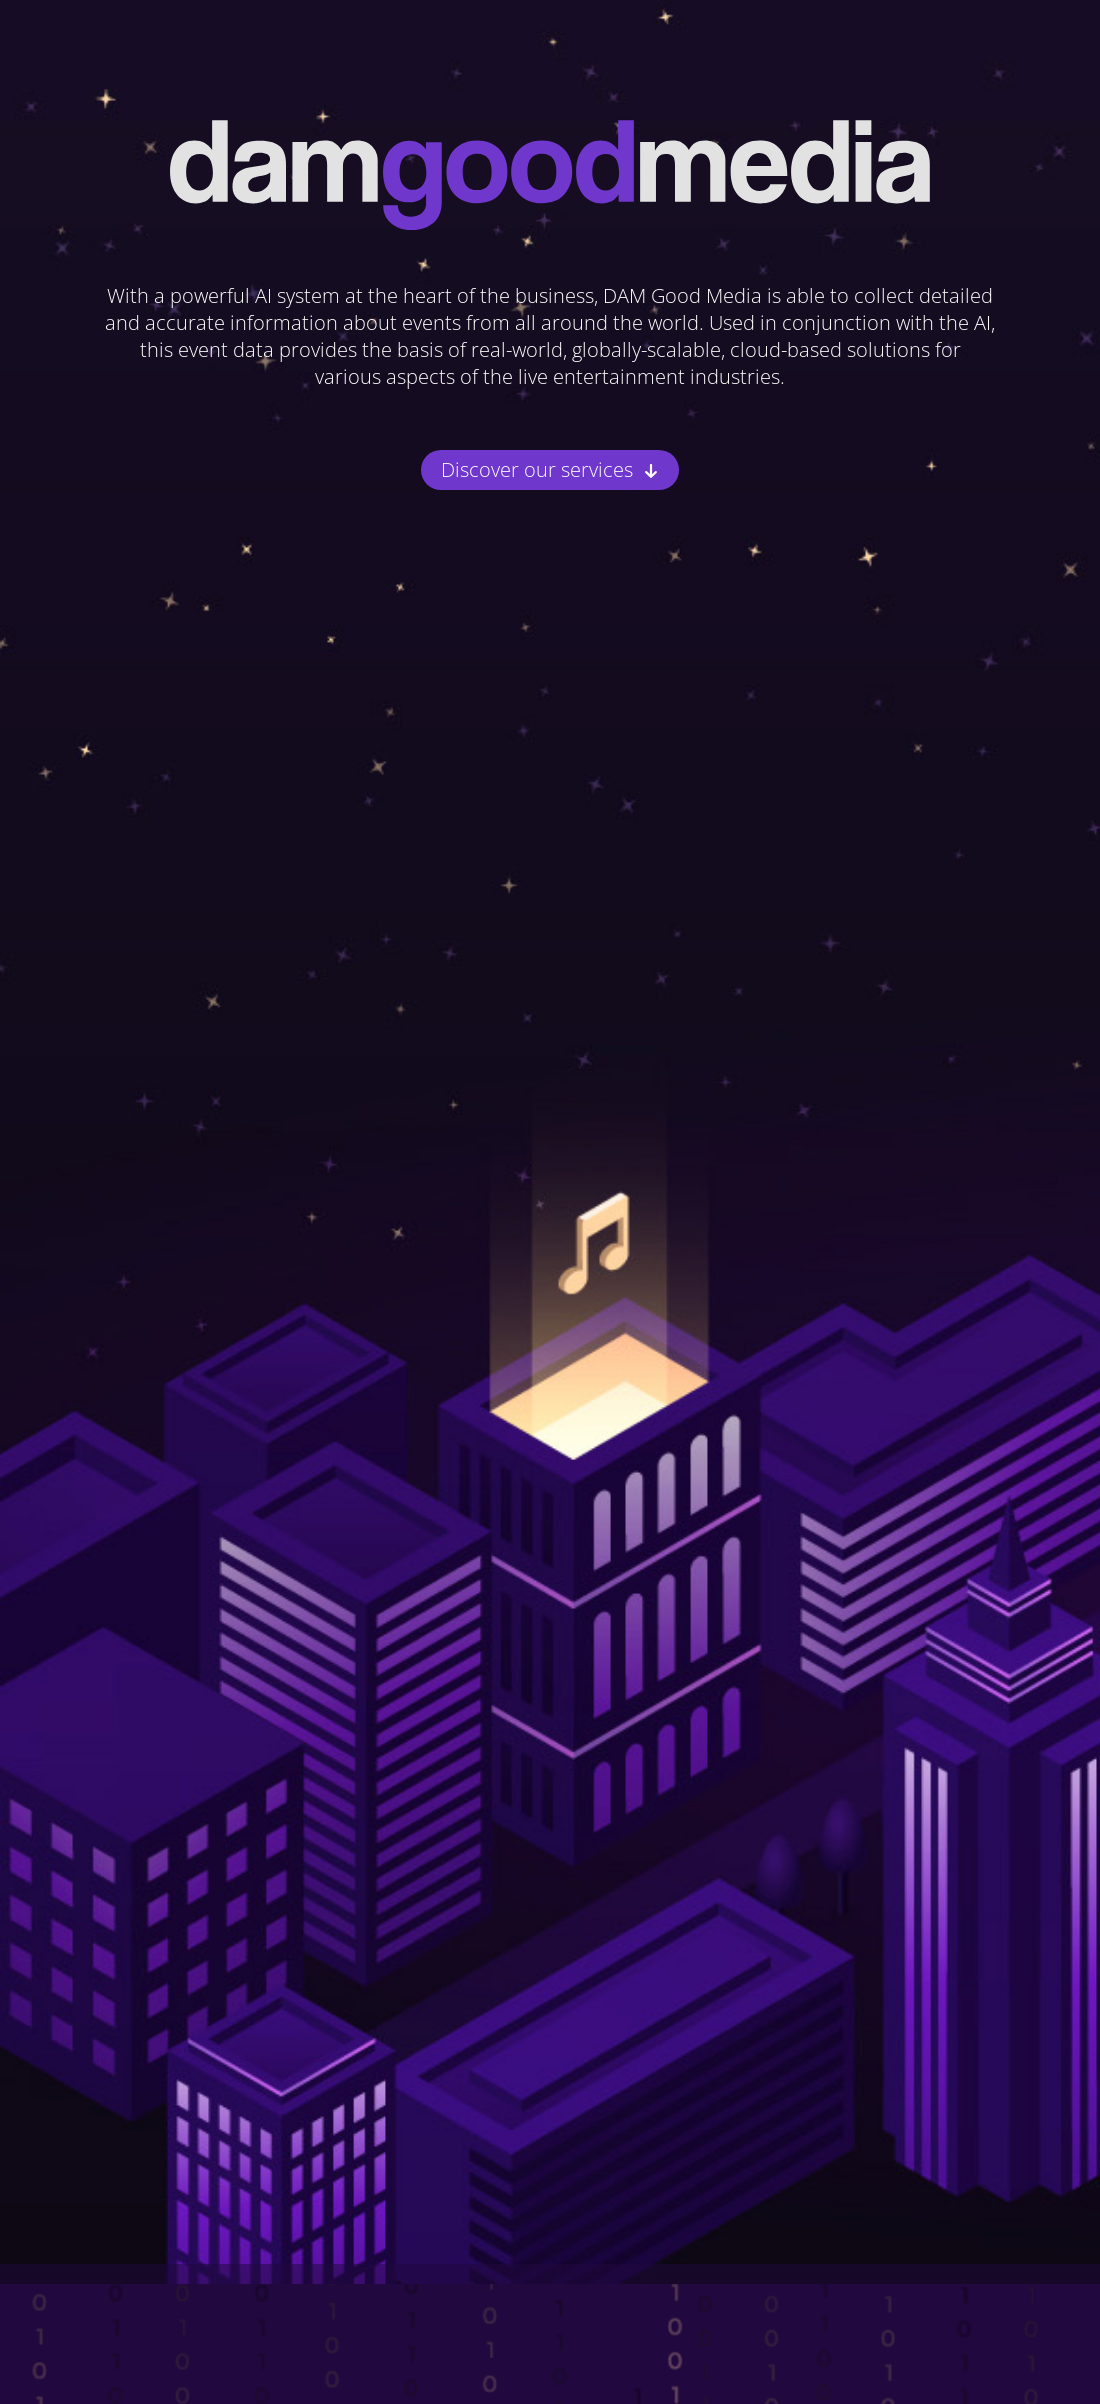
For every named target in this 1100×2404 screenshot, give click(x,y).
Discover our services (537, 470)
